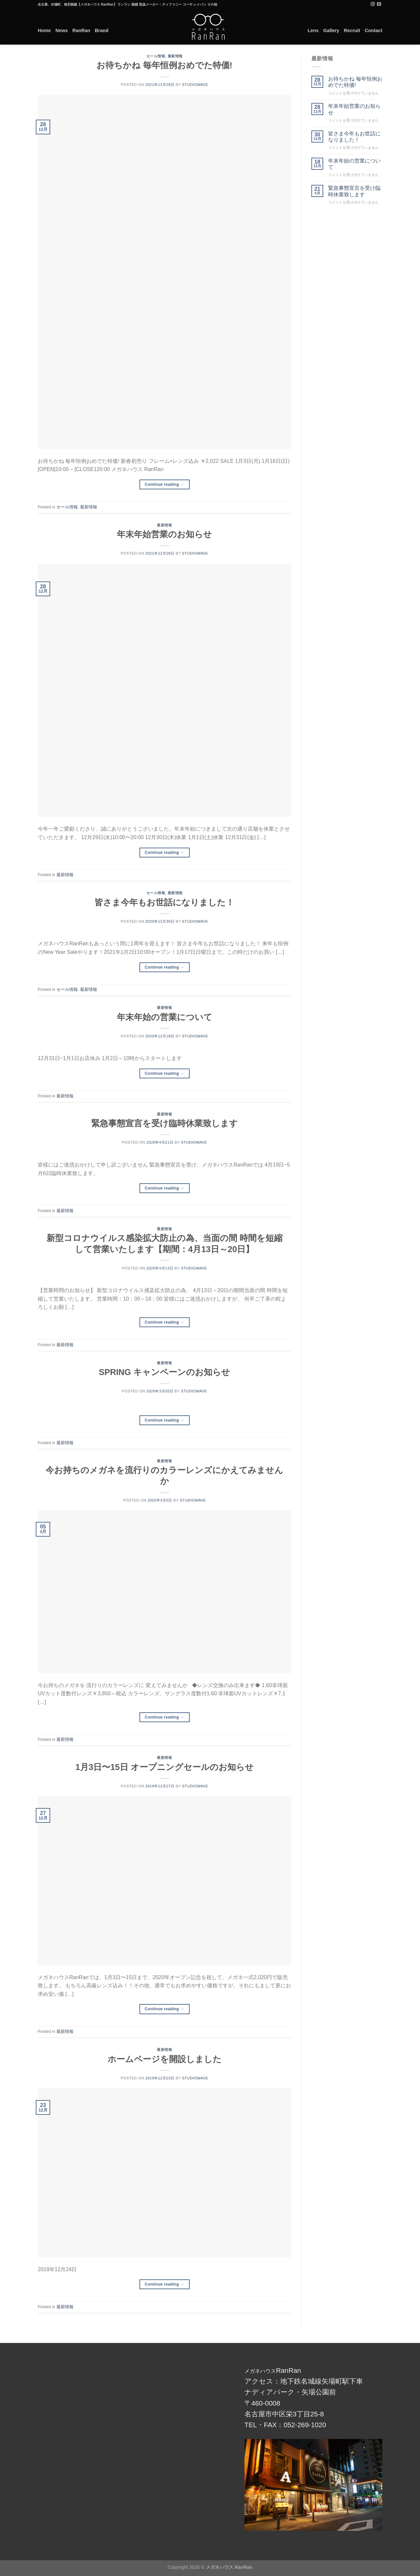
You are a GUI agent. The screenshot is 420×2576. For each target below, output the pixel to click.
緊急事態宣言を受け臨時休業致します (164, 1123)
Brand (102, 30)
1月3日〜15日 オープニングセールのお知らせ (164, 1767)
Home (44, 30)
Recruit (352, 30)
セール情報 (155, 56)
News (61, 30)
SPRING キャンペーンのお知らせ (164, 1372)
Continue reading (164, 485)
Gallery (331, 30)
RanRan (81, 30)
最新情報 (175, 56)
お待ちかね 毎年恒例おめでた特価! (164, 65)
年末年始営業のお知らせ (164, 534)
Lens (313, 30)
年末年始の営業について (164, 1017)
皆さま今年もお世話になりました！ (164, 902)
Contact (373, 30)
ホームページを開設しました (164, 2059)
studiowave (195, 85)
